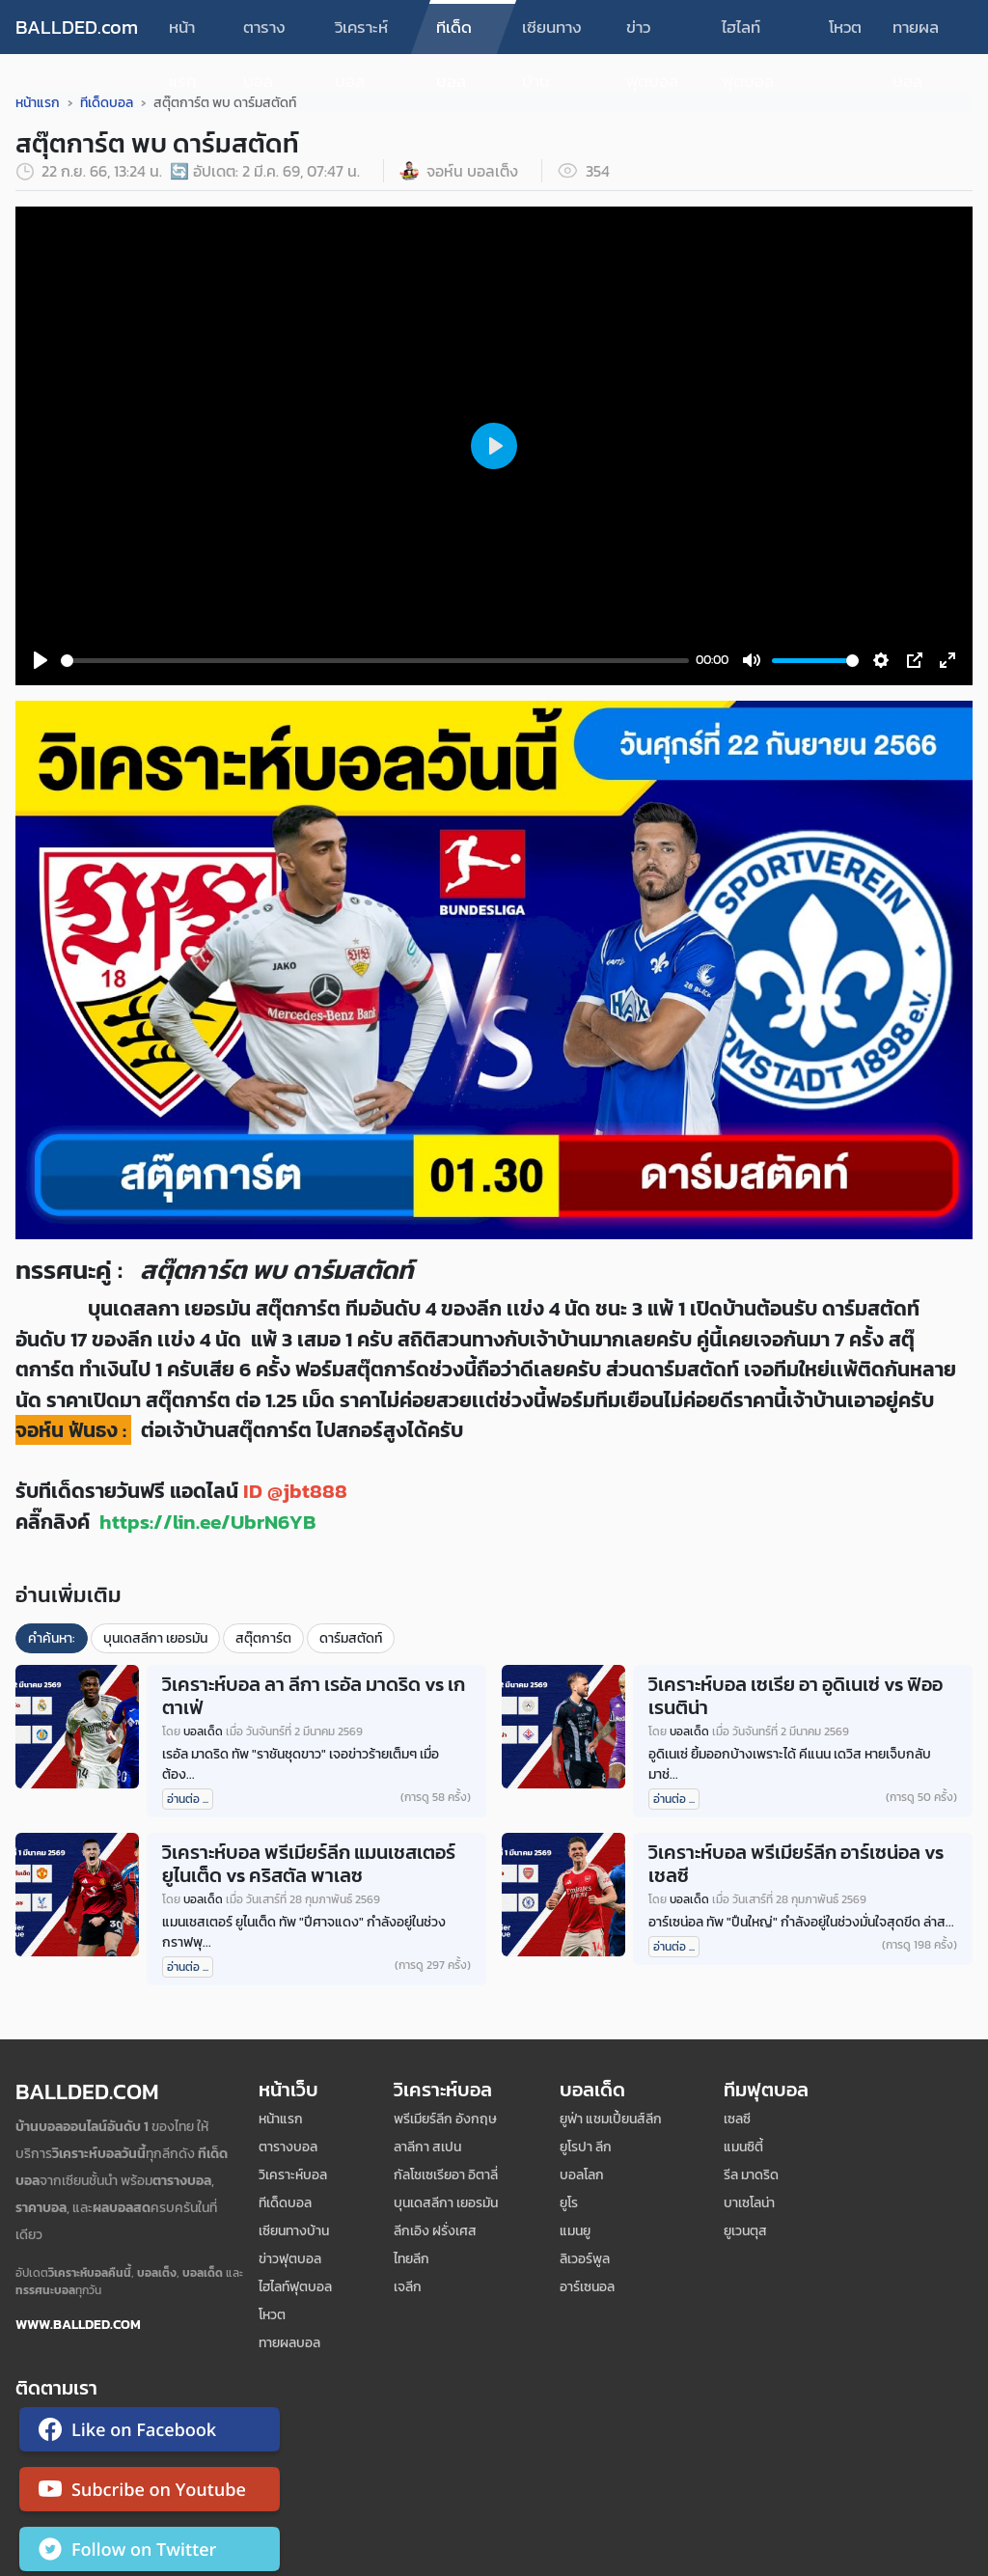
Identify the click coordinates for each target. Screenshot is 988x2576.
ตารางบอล (264, 34)
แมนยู (575, 2231)
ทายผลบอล (915, 34)
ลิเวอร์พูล (585, 2259)
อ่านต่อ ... (187, 1799)
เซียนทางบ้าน (552, 34)
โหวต (845, 27)
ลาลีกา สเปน (427, 2147)
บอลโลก (582, 2175)
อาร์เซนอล (587, 2287)
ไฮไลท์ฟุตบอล (748, 34)
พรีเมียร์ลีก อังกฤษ (445, 2119)
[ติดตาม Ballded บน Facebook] (149, 2433)
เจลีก (408, 2287)
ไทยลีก (411, 2259)
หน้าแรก (182, 34)
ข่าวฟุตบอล (652, 34)
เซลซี (737, 2119)
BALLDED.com (76, 27)
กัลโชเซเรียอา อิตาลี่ (446, 2175)
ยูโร (569, 2203)
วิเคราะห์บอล (361, 34)
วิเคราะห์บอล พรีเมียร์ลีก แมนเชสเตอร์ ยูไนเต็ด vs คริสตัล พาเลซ (308, 1864)
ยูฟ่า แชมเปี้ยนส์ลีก (611, 2119)
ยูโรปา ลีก (586, 2147)
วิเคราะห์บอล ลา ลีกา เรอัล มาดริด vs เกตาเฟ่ (313, 1696)
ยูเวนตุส (745, 2231)
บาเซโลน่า (749, 2203)
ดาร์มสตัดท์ (350, 1638)
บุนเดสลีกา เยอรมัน (155, 1638)
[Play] (40, 660)
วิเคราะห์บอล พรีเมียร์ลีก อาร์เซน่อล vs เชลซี (796, 1864)
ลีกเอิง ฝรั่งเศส (435, 2231)
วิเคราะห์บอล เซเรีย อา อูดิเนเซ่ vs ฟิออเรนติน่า (795, 1696)
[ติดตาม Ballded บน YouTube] (149, 2493)
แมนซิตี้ (743, 2147)
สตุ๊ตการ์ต (263, 1638)
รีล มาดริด (751, 2175)
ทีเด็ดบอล (454, 34)
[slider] (375, 660)
